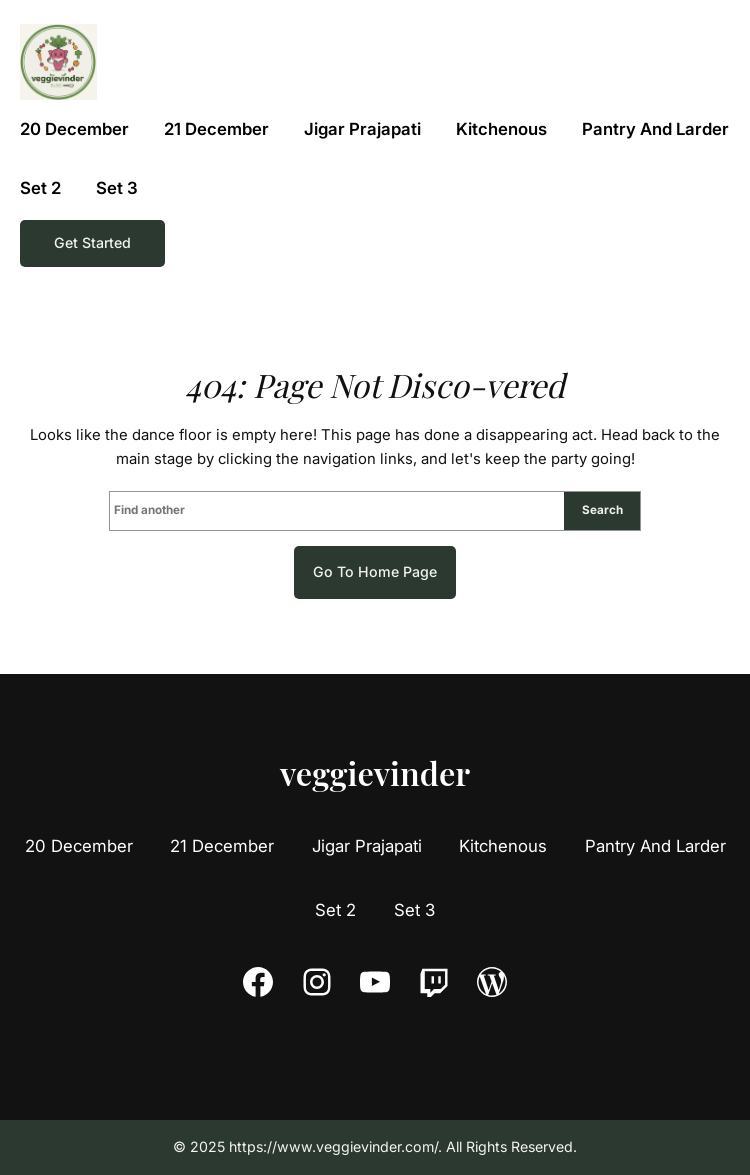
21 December (222, 846)
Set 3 (414, 910)
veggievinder (375, 772)
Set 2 (335, 910)
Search (602, 510)
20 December (79, 846)
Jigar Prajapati (367, 846)
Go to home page (375, 571)
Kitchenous (503, 846)
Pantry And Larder (655, 846)
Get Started (92, 242)
